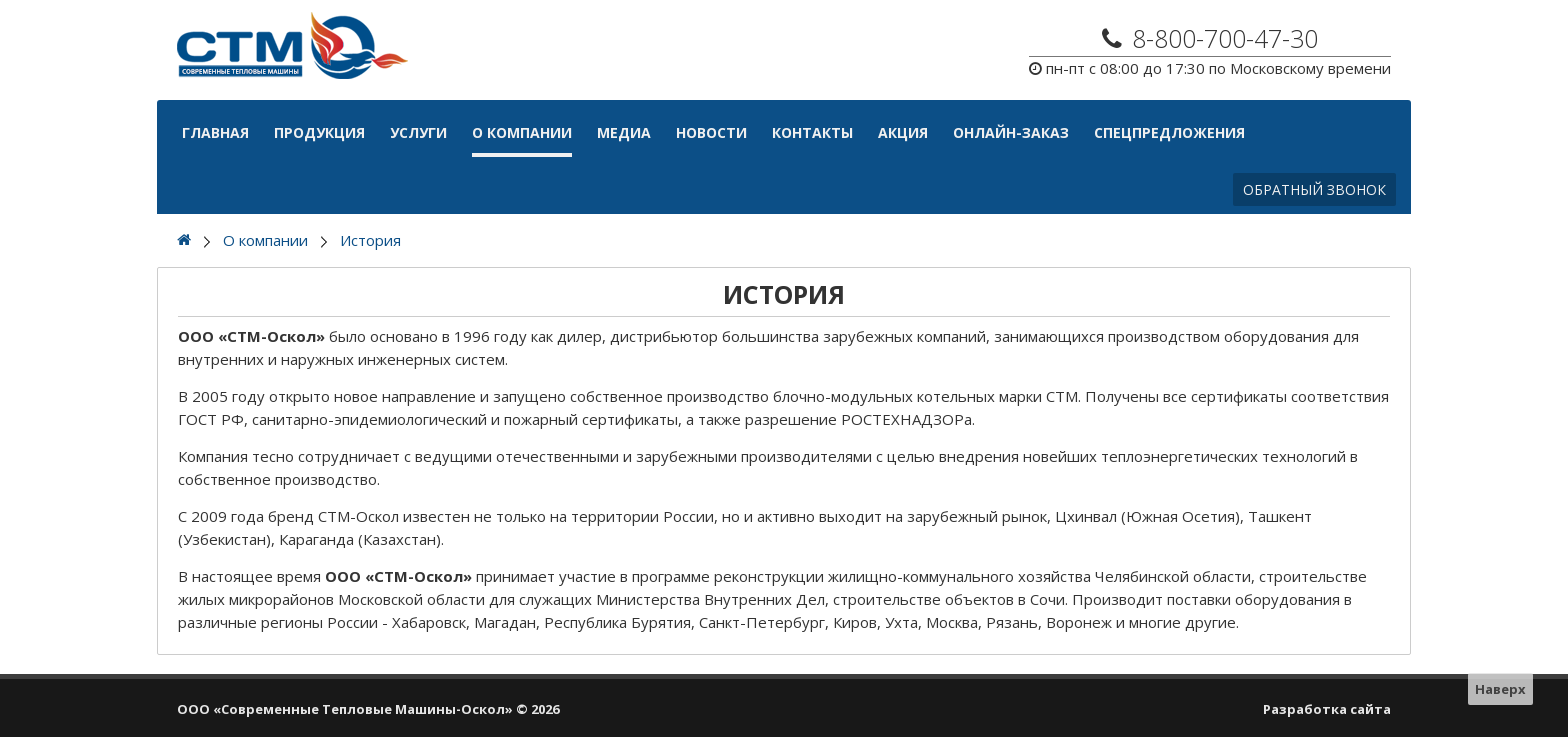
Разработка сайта (1327, 709)
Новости (711, 132)
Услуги (418, 132)
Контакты (812, 132)
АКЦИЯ (903, 132)
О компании (522, 132)
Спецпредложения (1169, 132)
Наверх (1500, 689)
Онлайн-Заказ (1011, 132)
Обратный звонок (1314, 189)
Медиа (624, 132)
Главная (215, 132)
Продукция (319, 132)
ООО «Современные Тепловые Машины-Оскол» (345, 709)
